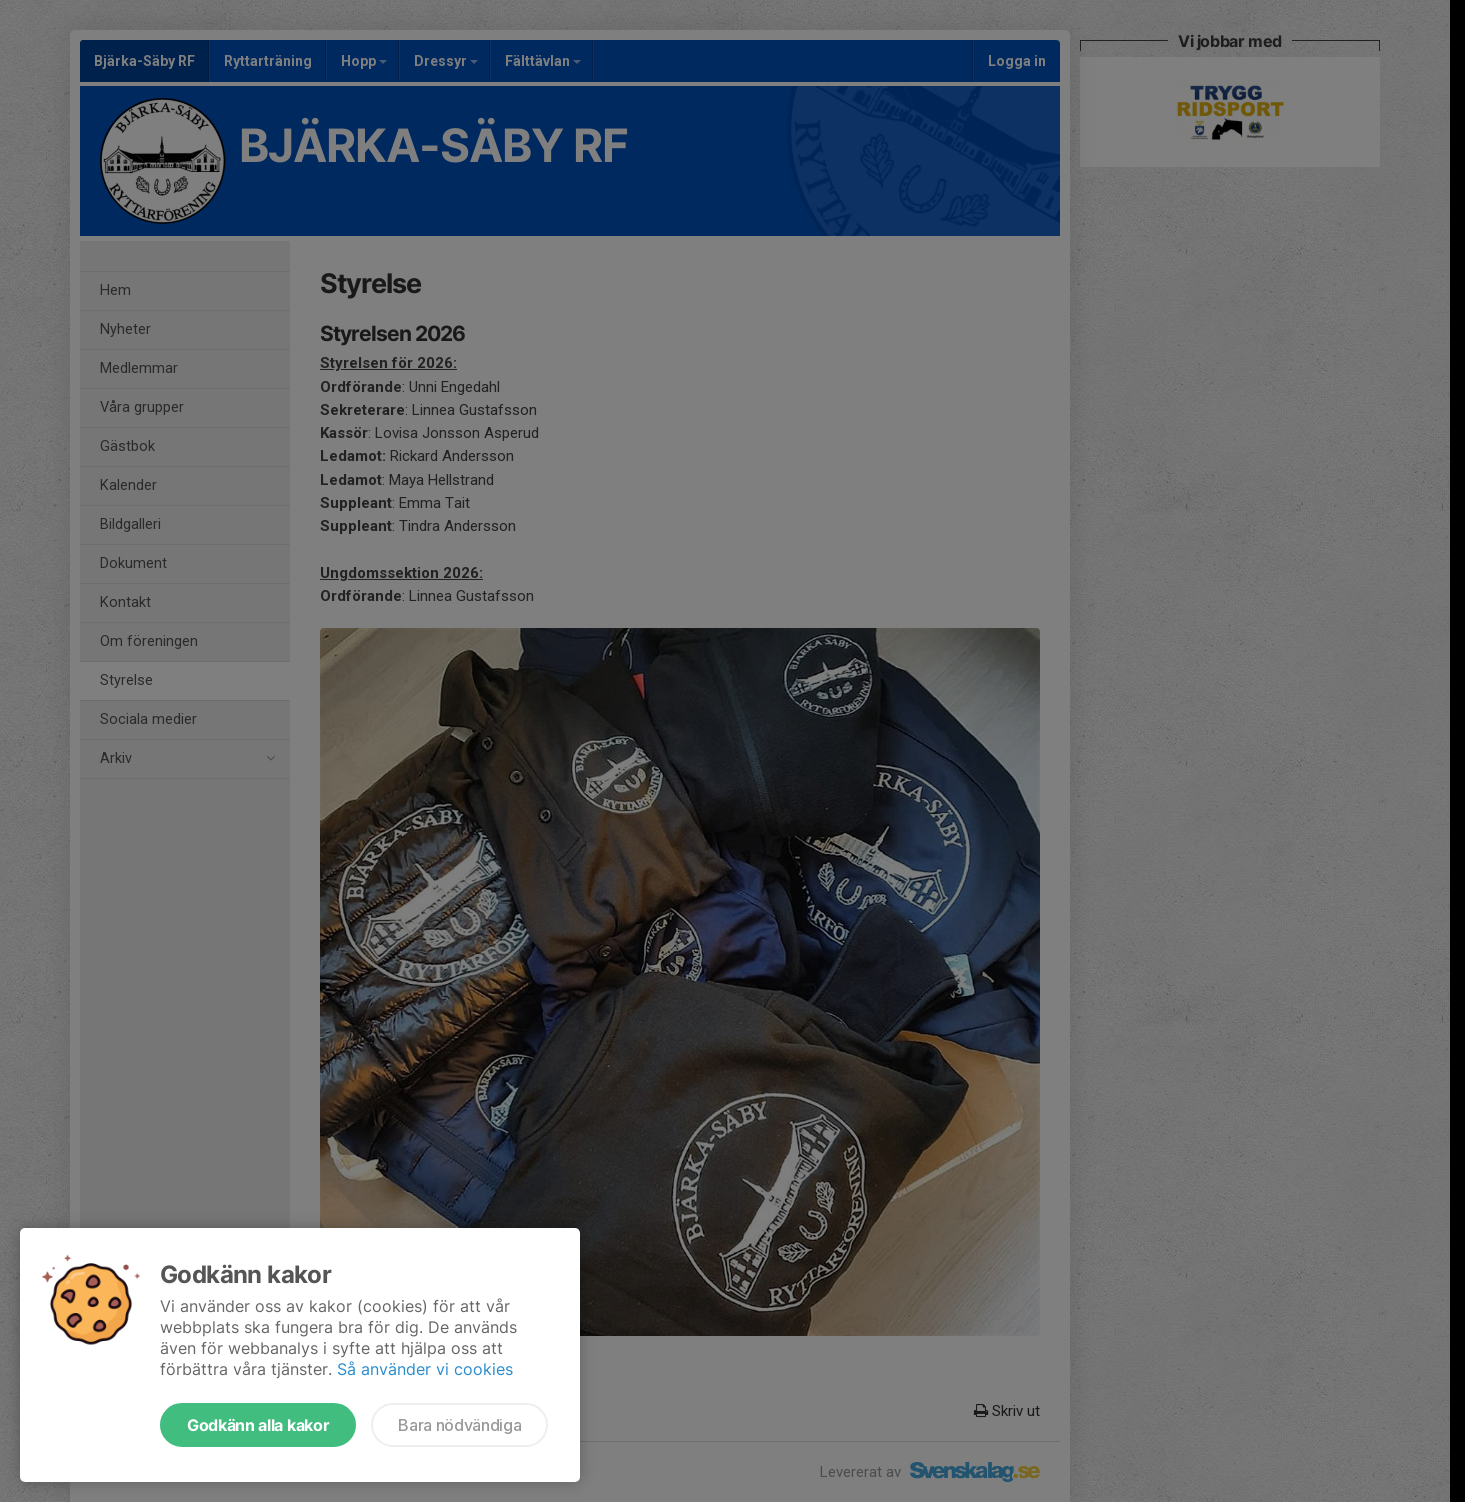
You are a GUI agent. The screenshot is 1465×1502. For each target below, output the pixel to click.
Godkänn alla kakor (258, 1425)
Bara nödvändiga (459, 1425)
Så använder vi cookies (425, 1369)
